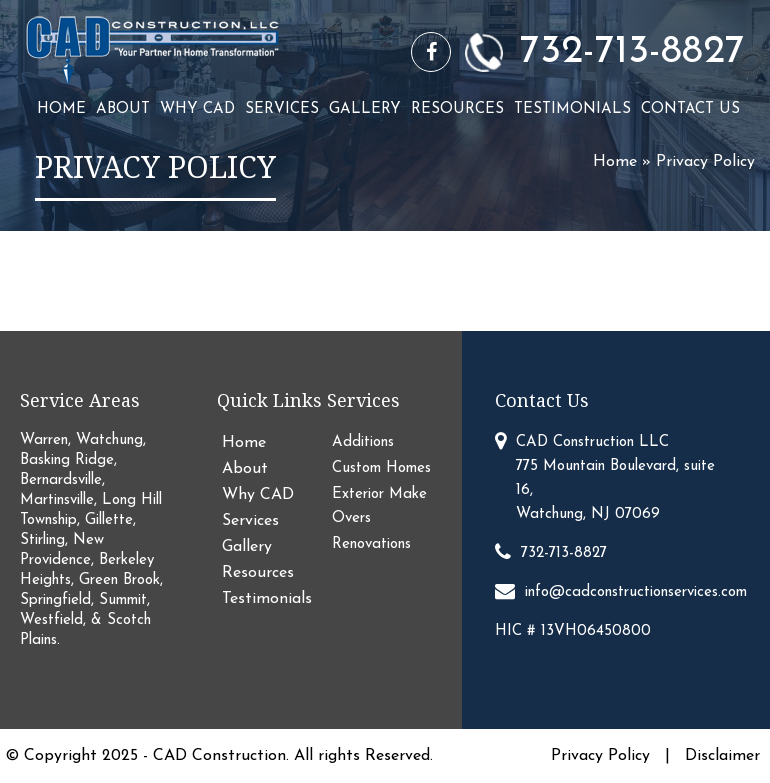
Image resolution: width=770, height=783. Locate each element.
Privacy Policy (603, 756)
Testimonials (572, 109)
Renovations (371, 544)
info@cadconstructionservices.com (636, 592)
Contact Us (690, 109)
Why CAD (197, 109)
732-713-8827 (632, 52)
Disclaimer (722, 756)
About (123, 109)
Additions (363, 442)
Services (282, 109)
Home (61, 109)
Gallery (365, 109)
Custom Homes (381, 468)
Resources (457, 109)
